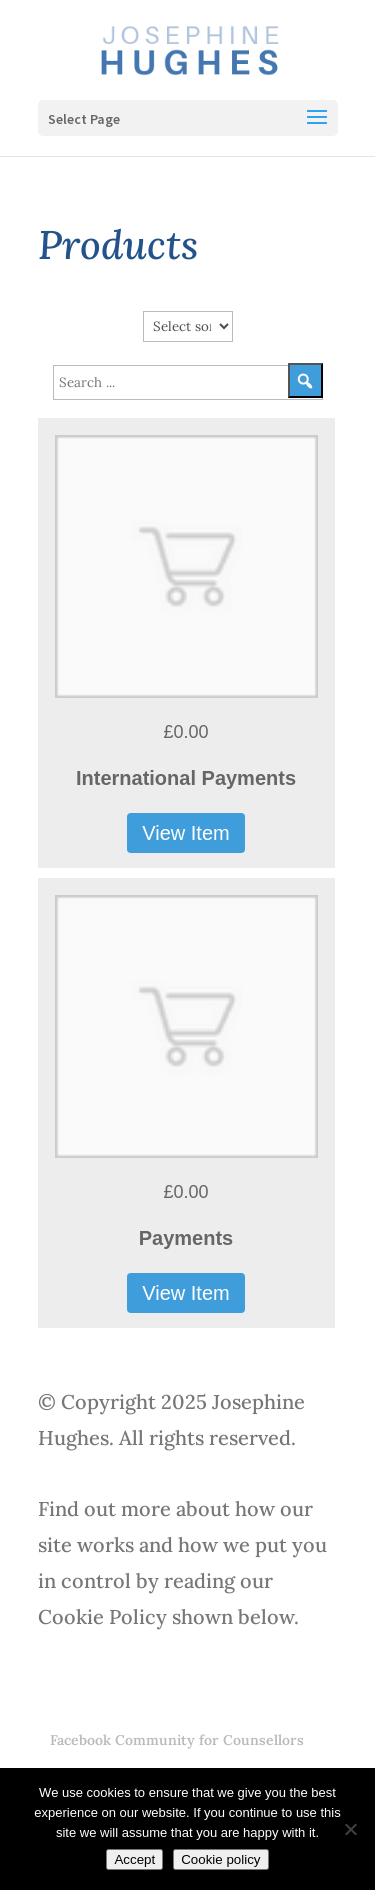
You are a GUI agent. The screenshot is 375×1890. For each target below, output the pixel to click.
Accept (134, 1859)
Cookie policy (220, 1859)
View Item (185, 833)
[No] (350, 1829)
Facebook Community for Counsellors (177, 1740)
